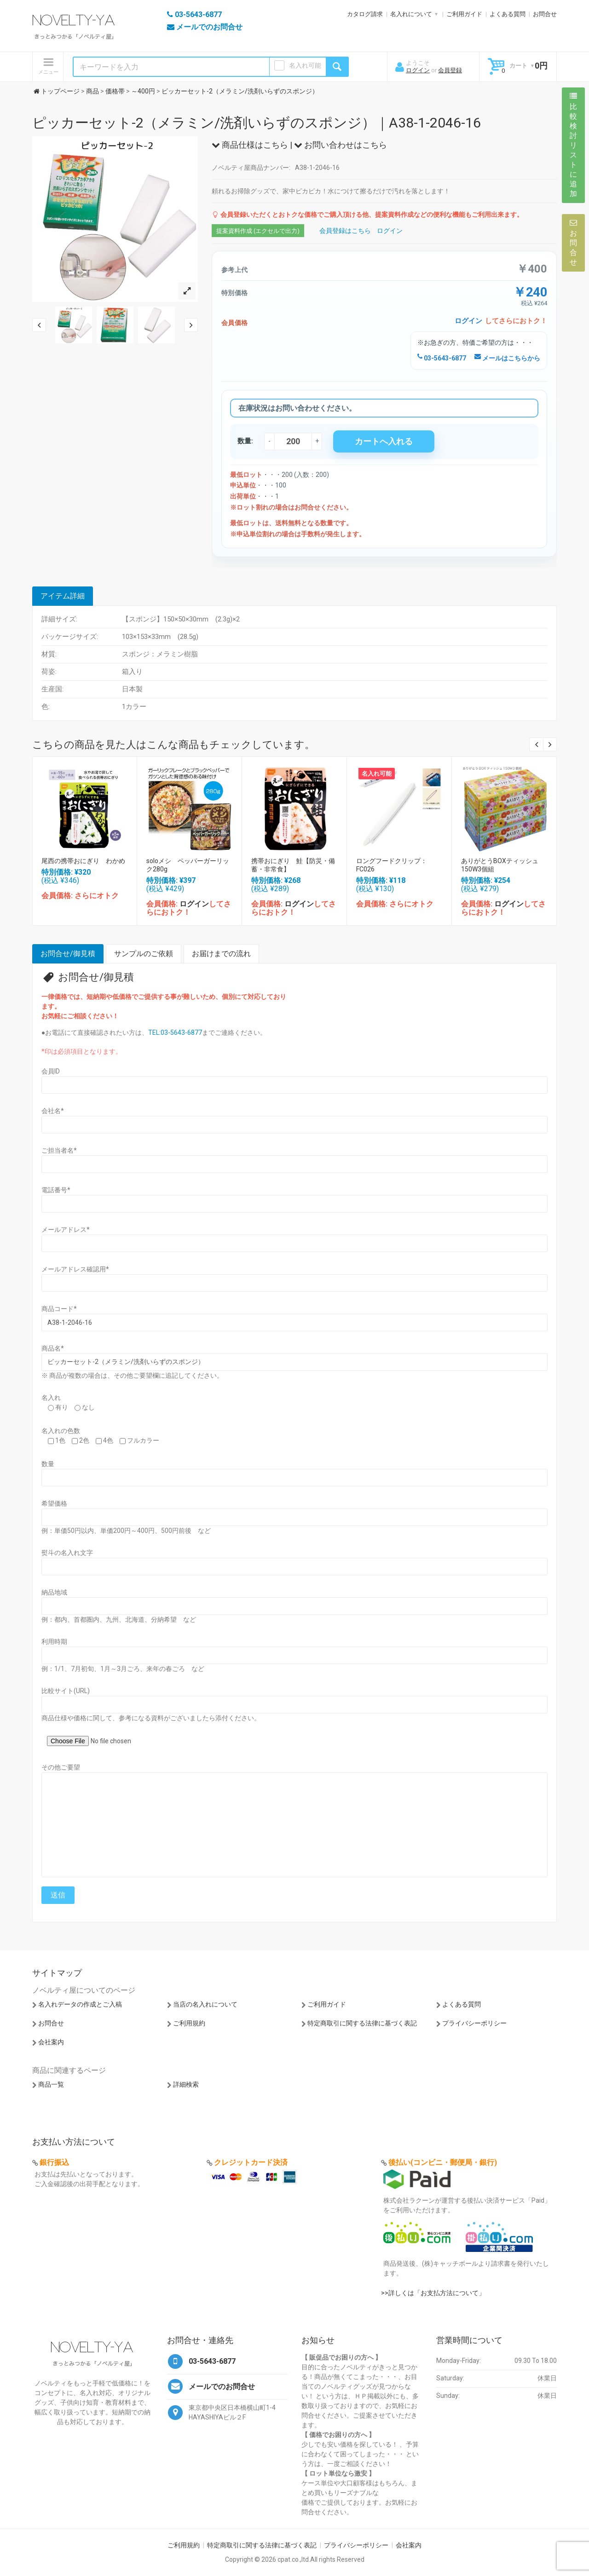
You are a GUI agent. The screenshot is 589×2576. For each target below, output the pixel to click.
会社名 (52, 1110)
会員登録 (450, 70)
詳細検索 (186, 2084)
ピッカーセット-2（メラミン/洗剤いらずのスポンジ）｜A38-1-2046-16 (256, 123)
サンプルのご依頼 (143, 953)
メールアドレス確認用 (75, 1269)
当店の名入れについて (205, 2004)
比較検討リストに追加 (573, 145)
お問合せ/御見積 (67, 953)
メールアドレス (65, 1229)
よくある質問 (507, 14)
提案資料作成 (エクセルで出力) (258, 230)
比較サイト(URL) (65, 1690)
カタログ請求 (365, 14)
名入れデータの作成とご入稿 (80, 2004)
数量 (47, 1464)
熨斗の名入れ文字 (67, 1552)
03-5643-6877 (441, 358)
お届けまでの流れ (221, 953)
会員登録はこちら (345, 230)
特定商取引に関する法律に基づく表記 (362, 2023)
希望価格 (54, 1503)
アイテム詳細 (62, 596)
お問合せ (545, 14)
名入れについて (411, 14)
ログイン (418, 70)
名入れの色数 (60, 1430)
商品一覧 (51, 2084)
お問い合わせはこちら (340, 145)
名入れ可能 (305, 65)
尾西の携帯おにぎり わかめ (83, 860)
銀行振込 (54, 2162)
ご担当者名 (59, 1150)
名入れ (51, 1397)
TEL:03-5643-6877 (175, 1032)
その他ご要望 (60, 1767)
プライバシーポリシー (474, 2023)
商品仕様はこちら (250, 145)
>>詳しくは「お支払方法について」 (433, 2293)
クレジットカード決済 (251, 2162)
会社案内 (51, 2042)
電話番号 (55, 1190)
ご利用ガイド (464, 14)
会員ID (50, 1071)
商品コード (59, 1308)
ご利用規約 (189, 2023)
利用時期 (54, 1641)
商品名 (52, 1348)
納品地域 (54, 1592)
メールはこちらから (507, 358)
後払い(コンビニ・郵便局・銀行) (442, 2162)
